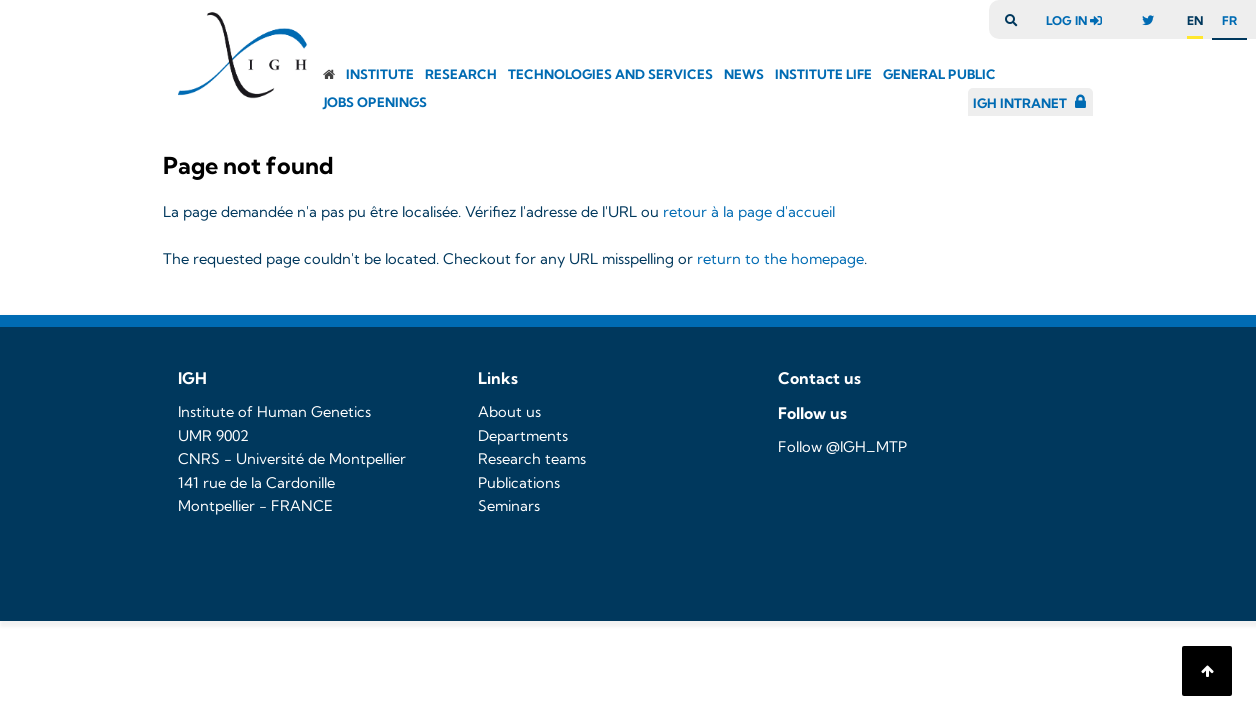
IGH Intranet (1020, 103)
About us (509, 412)
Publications (519, 483)
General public (939, 74)
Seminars (509, 506)
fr (1229, 20)
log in (1079, 20)
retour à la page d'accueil (749, 212)
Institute (380, 74)
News (744, 74)
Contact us (819, 378)
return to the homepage (780, 259)
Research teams (532, 459)
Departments (523, 436)
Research (461, 74)
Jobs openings (375, 102)
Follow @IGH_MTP (842, 447)
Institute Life (823, 74)
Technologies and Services (610, 74)
